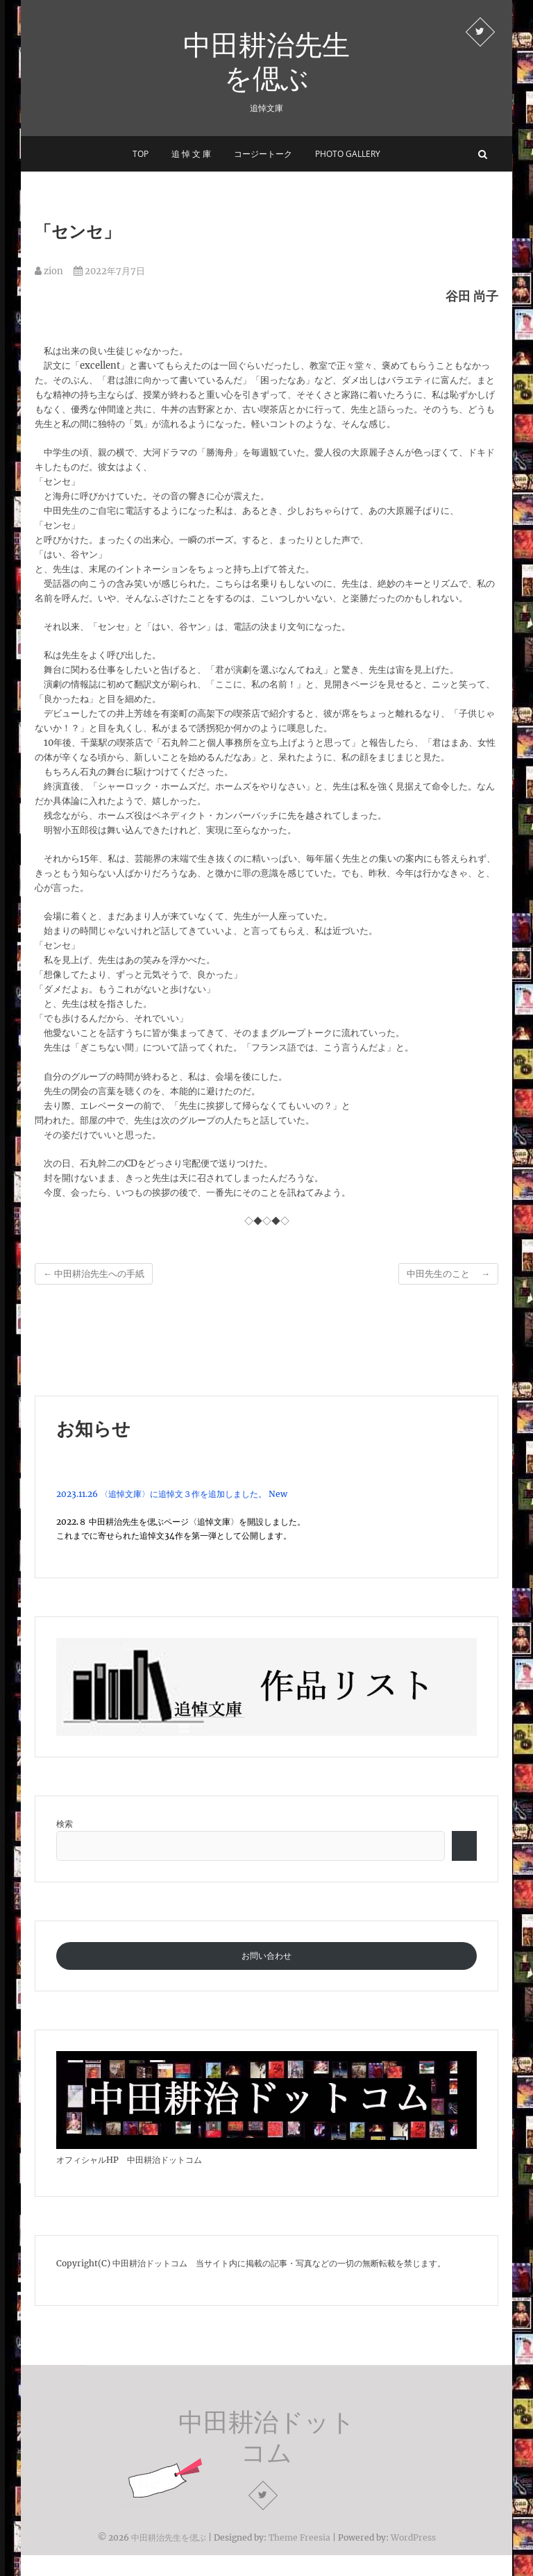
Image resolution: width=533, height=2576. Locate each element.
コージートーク (263, 154)
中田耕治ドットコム (266, 2437)
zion (49, 271)
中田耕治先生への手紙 (93, 1274)
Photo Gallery (347, 154)
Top (141, 154)
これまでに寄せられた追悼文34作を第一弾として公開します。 (173, 1535)
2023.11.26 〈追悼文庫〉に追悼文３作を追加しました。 (161, 1494)
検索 (64, 1823)
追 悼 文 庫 (191, 154)
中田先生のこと (448, 1274)
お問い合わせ (266, 1955)
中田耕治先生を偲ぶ (266, 61)
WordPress (413, 2537)
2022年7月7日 (109, 271)
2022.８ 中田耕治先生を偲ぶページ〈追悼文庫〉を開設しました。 (180, 1521)
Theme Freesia (299, 2537)
